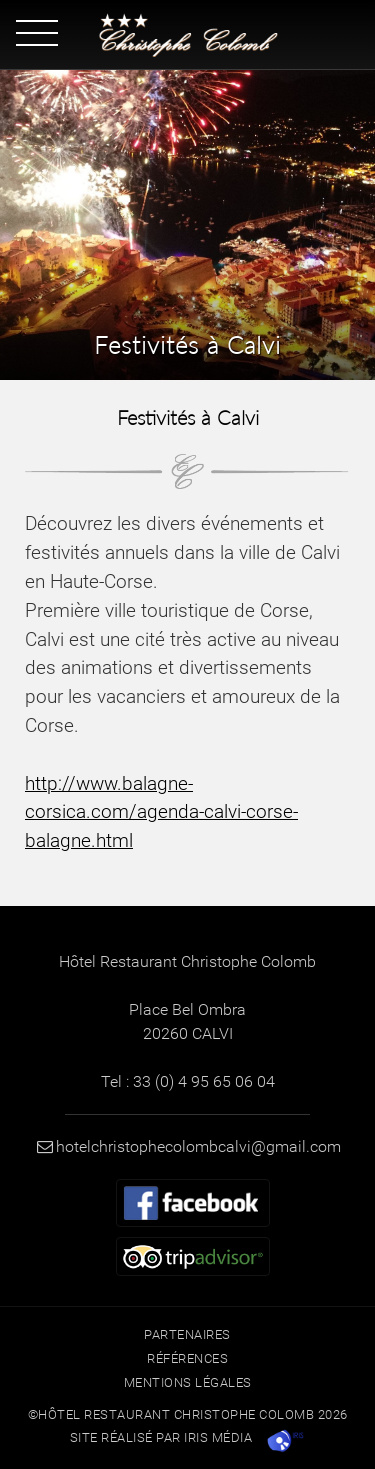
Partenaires (187, 1334)
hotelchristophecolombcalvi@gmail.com (187, 1146)
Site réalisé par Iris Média (161, 1437)
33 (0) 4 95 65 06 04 (204, 1081)
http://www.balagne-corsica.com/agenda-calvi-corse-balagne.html (161, 812)
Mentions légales (188, 1382)
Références (187, 1358)
